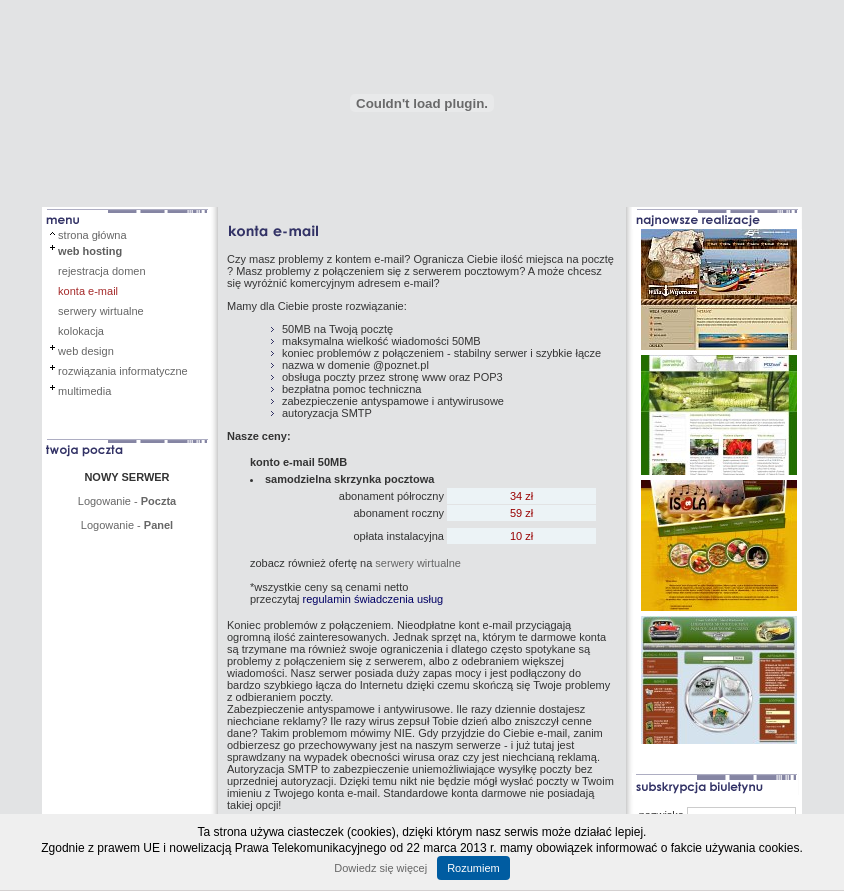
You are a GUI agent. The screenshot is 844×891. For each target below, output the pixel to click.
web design (86, 351)
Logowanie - (127, 501)
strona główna (92, 235)
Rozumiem (473, 868)
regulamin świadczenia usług (373, 599)
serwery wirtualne (101, 311)
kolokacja (81, 331)
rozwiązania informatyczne (123, 371)
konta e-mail (88, 291)
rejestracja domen (101, 271)
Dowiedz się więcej (380, 868)
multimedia (84, 391)
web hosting (90, 251)
